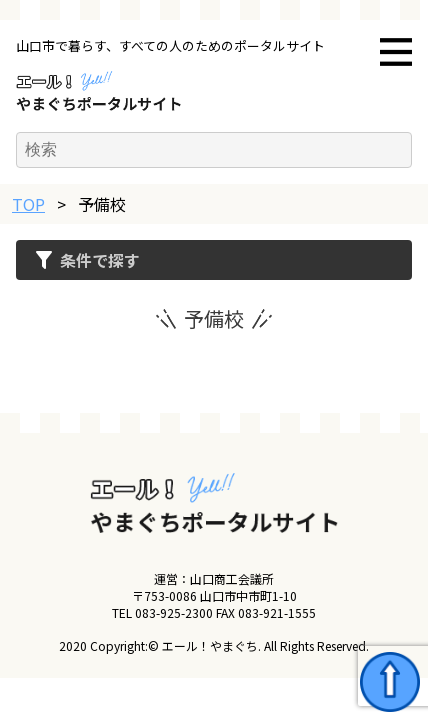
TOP (28, 204)
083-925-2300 (174, 612)
